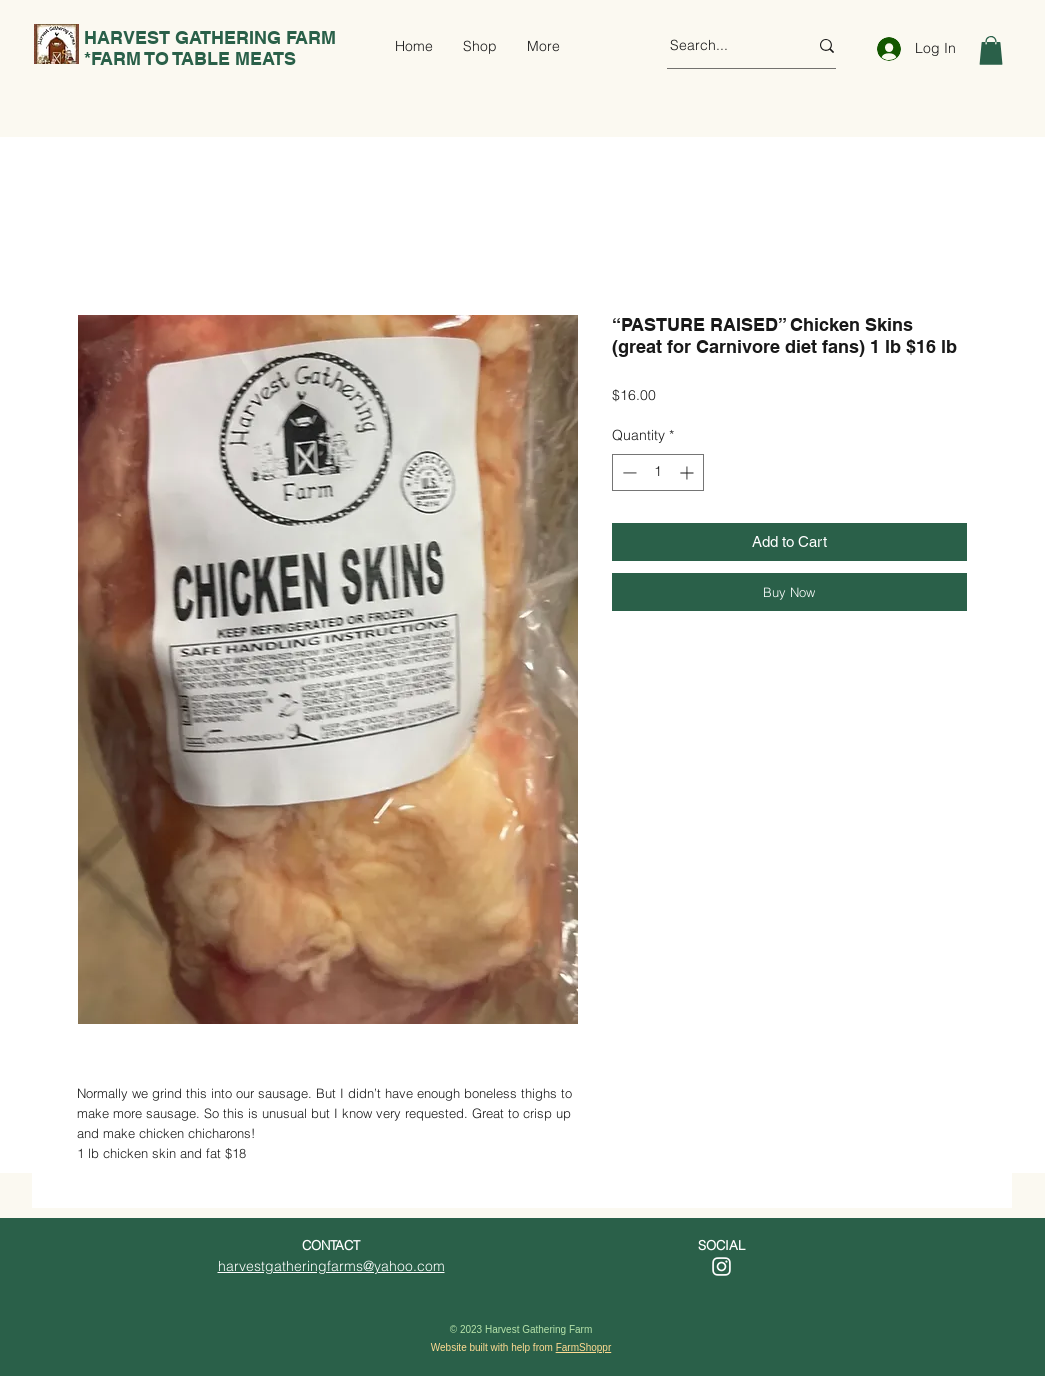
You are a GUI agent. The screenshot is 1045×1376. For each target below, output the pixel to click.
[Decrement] (627, 472)
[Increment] (688, 472)
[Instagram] (721, 1266)
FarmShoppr (584, 1347)
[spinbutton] (658, 472)
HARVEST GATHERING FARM (207, 37)
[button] (991, 50)
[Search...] (724, 46)
